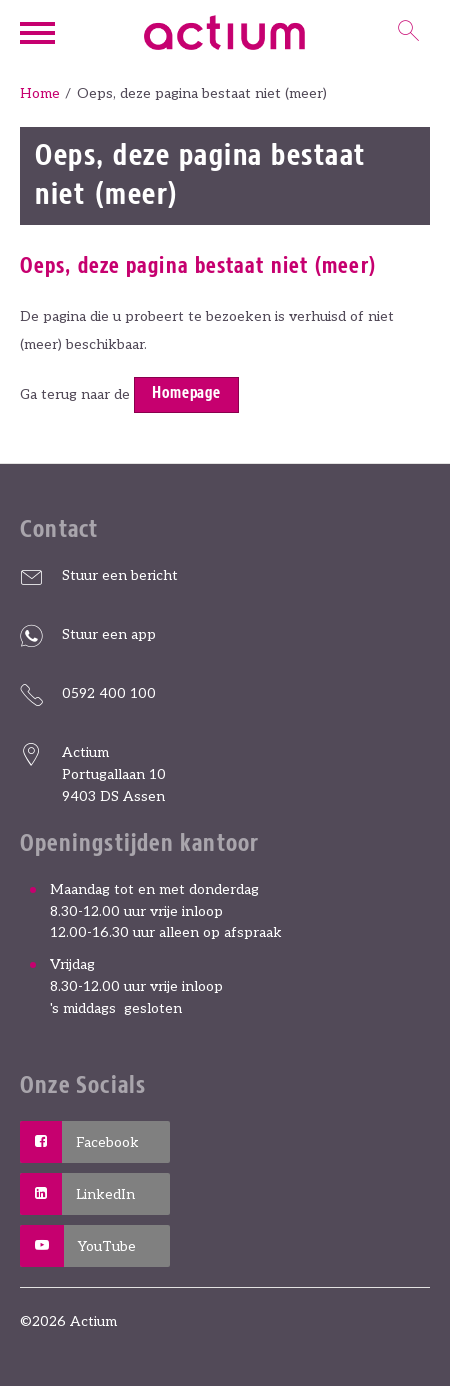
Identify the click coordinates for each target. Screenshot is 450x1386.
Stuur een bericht (120, 575)
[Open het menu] (40, 33)
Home (40, 93)
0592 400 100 (109, 693)
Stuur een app (109, 634)
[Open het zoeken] (409, 33)
